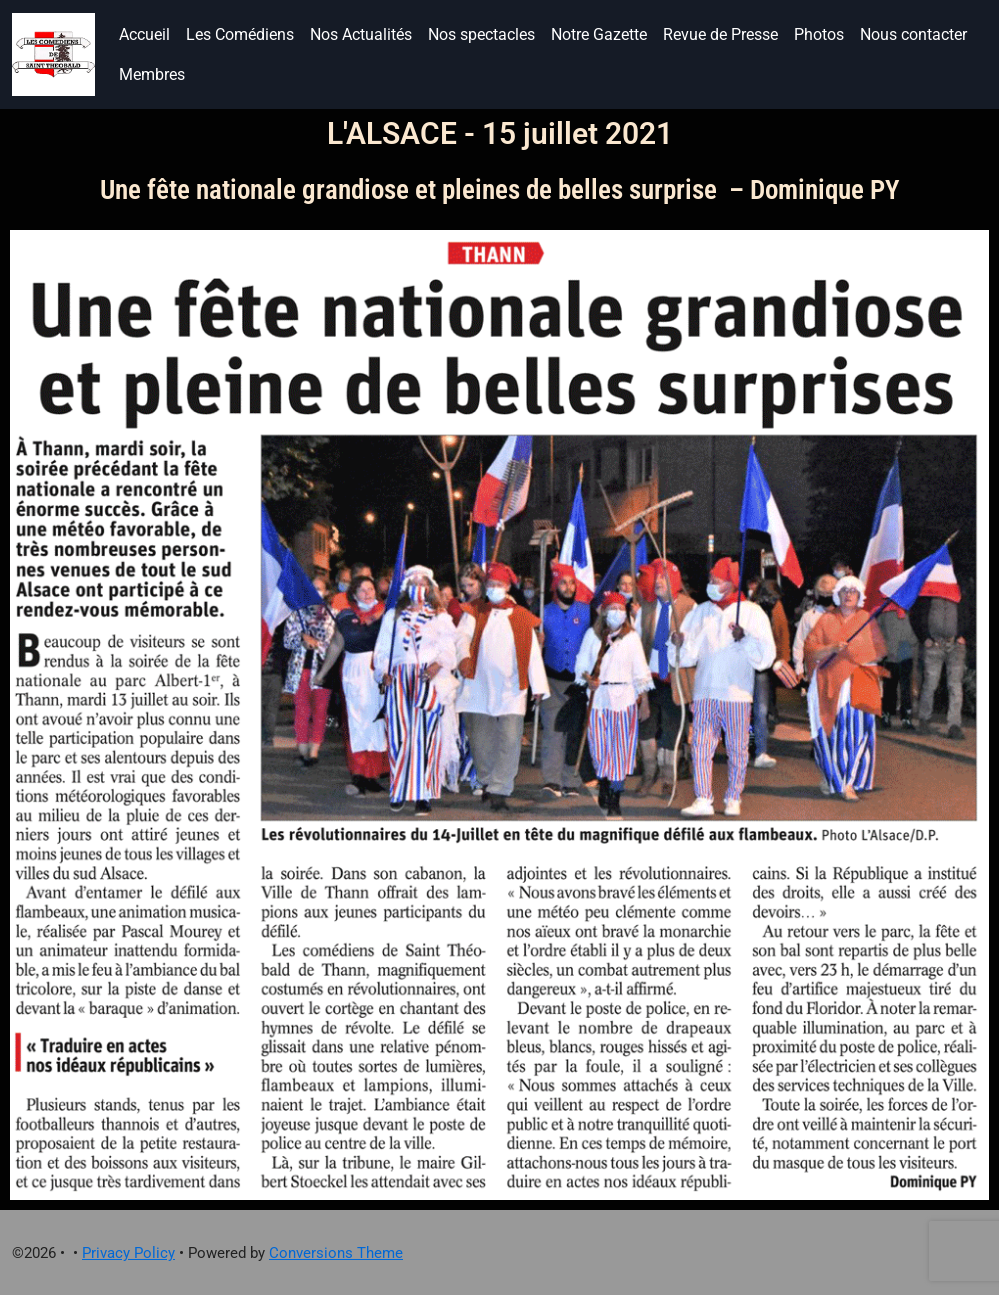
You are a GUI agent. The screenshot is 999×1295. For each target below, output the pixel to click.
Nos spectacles (481, 34)
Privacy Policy (128, 1253)
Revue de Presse (720, 34)
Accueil (144, 34)
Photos (819, 34)
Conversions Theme (336, 1253)
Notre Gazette (599, 34)
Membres (152, 74)
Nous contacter (913, 34)
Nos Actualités (361, 34)
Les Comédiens (240, 34)
